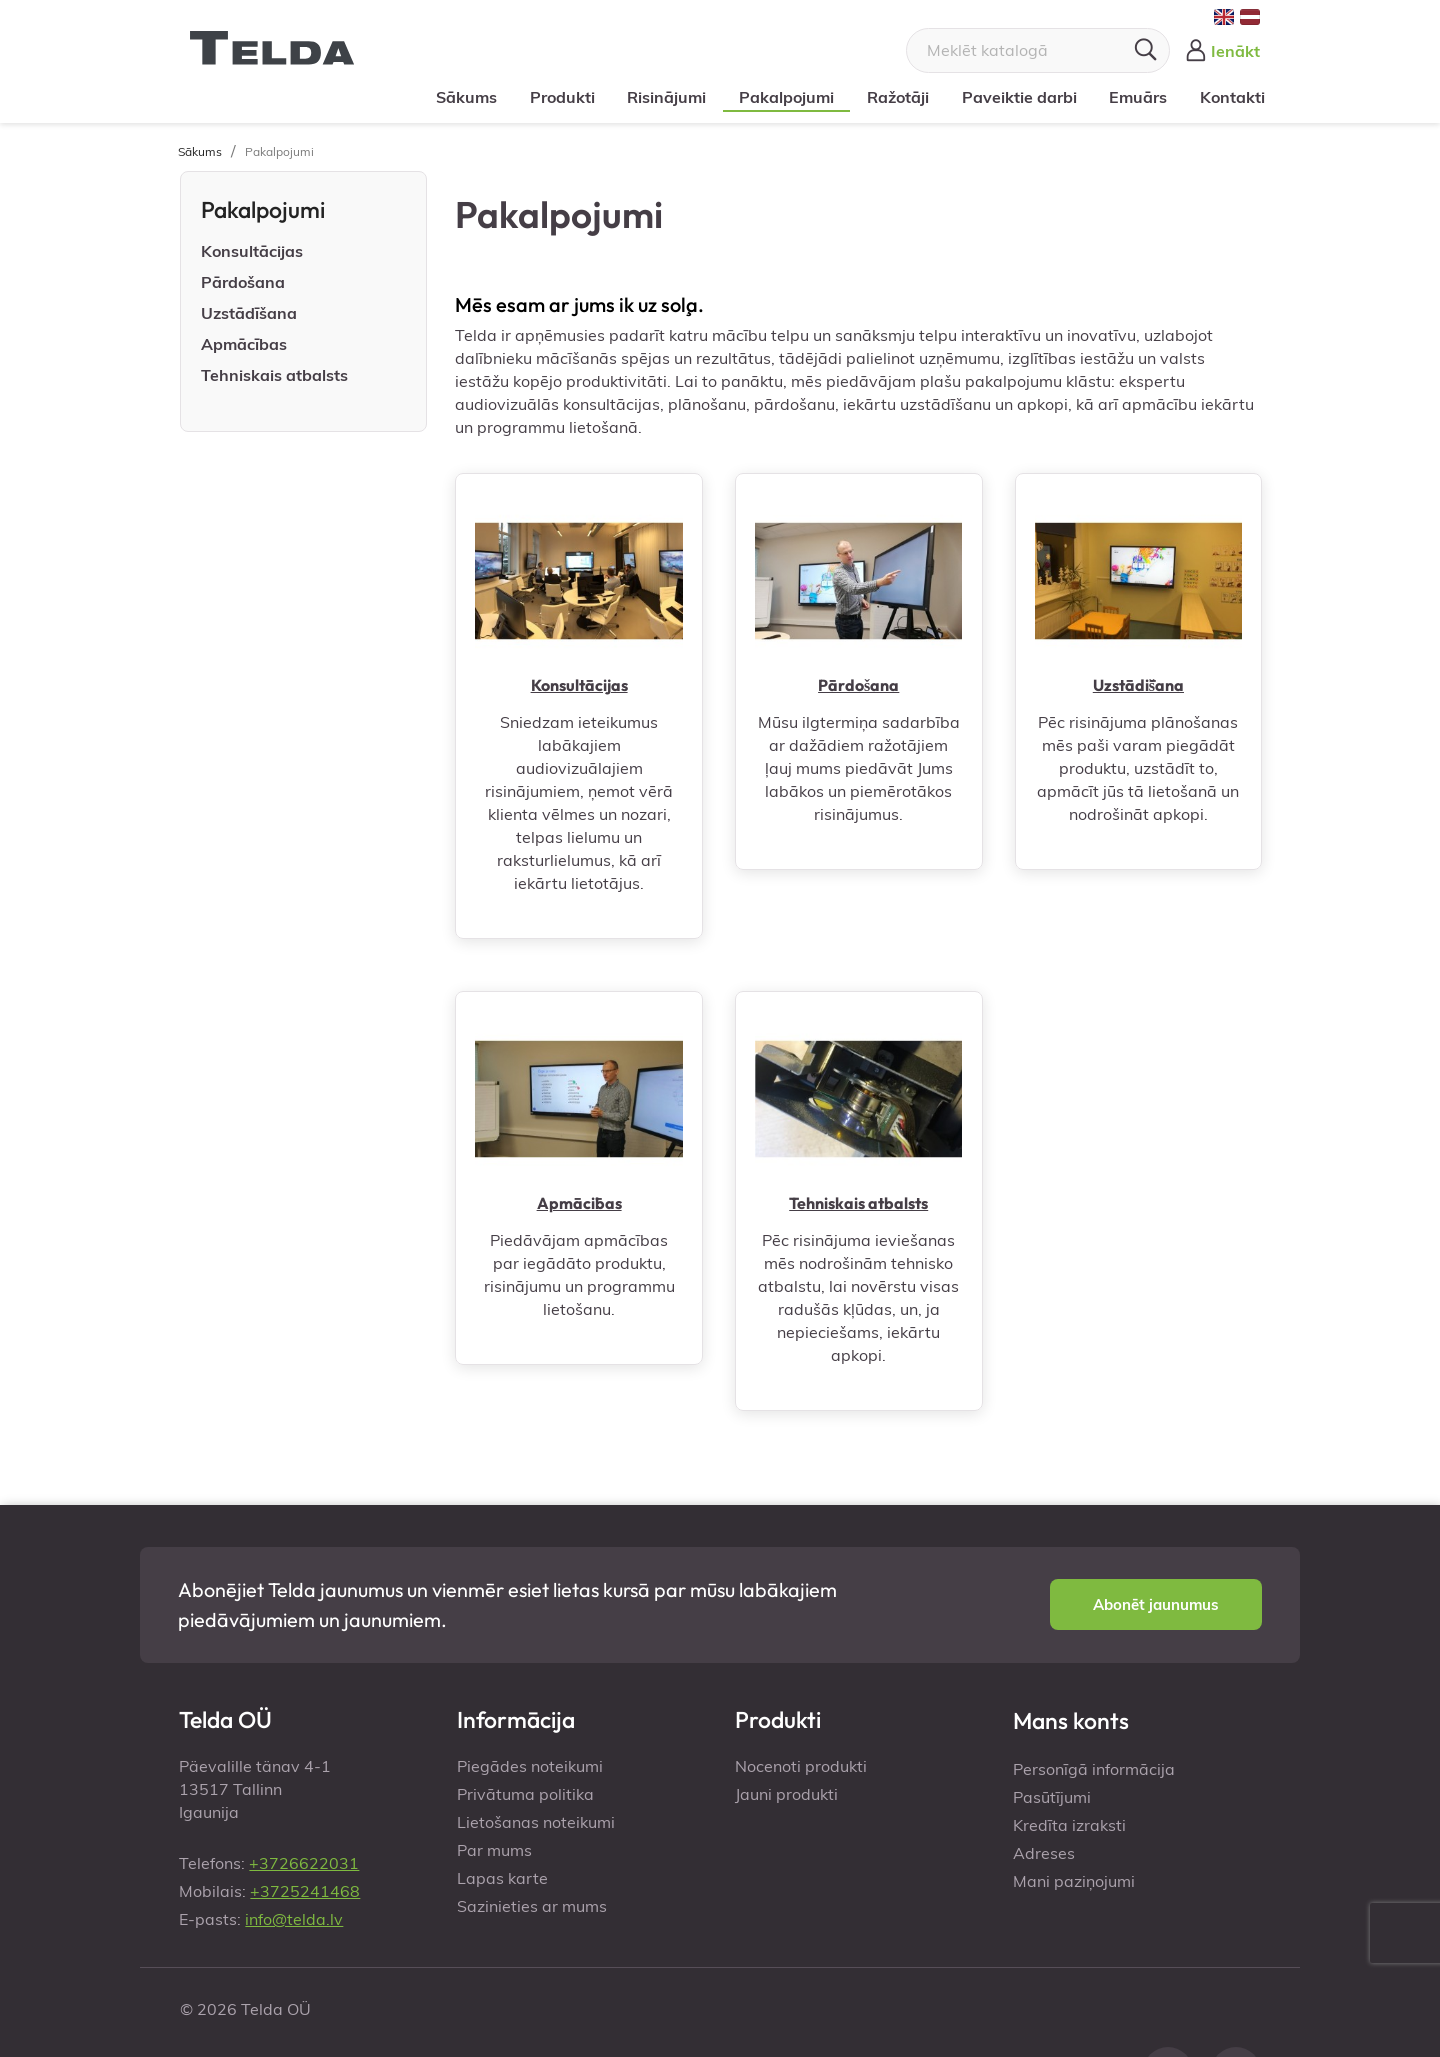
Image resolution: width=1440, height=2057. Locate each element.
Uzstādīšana (249, 313)
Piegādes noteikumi (530, 1766)
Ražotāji (892, 97)
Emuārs (1132, 97)
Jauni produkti (786, 1794)
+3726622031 (304, 1863)
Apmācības (244, 344)
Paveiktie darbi (1012, 97)
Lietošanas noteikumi (536, 1822)
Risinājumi (660, 97)
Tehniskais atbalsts (274, 375)
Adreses (1044, 1853)
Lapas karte (502, 1878)
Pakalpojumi (780, 97)
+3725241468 (305, 1891)
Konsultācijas (252, 251)
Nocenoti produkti (801, 1766)
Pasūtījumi (1052, 1797)
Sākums (460, 97)
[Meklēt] (1038, 50)
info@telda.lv (294, 1919)
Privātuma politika (525, 1794)
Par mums (494, 1850)
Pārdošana (243, 282)
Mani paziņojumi (1074, 1881)
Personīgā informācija (1094, 1769)
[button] (1156, 1604)
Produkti (555, 97)
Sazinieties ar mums (532, 1906)
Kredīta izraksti (1069, 1825)
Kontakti (1226, 97)
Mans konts (1071, 1720)
